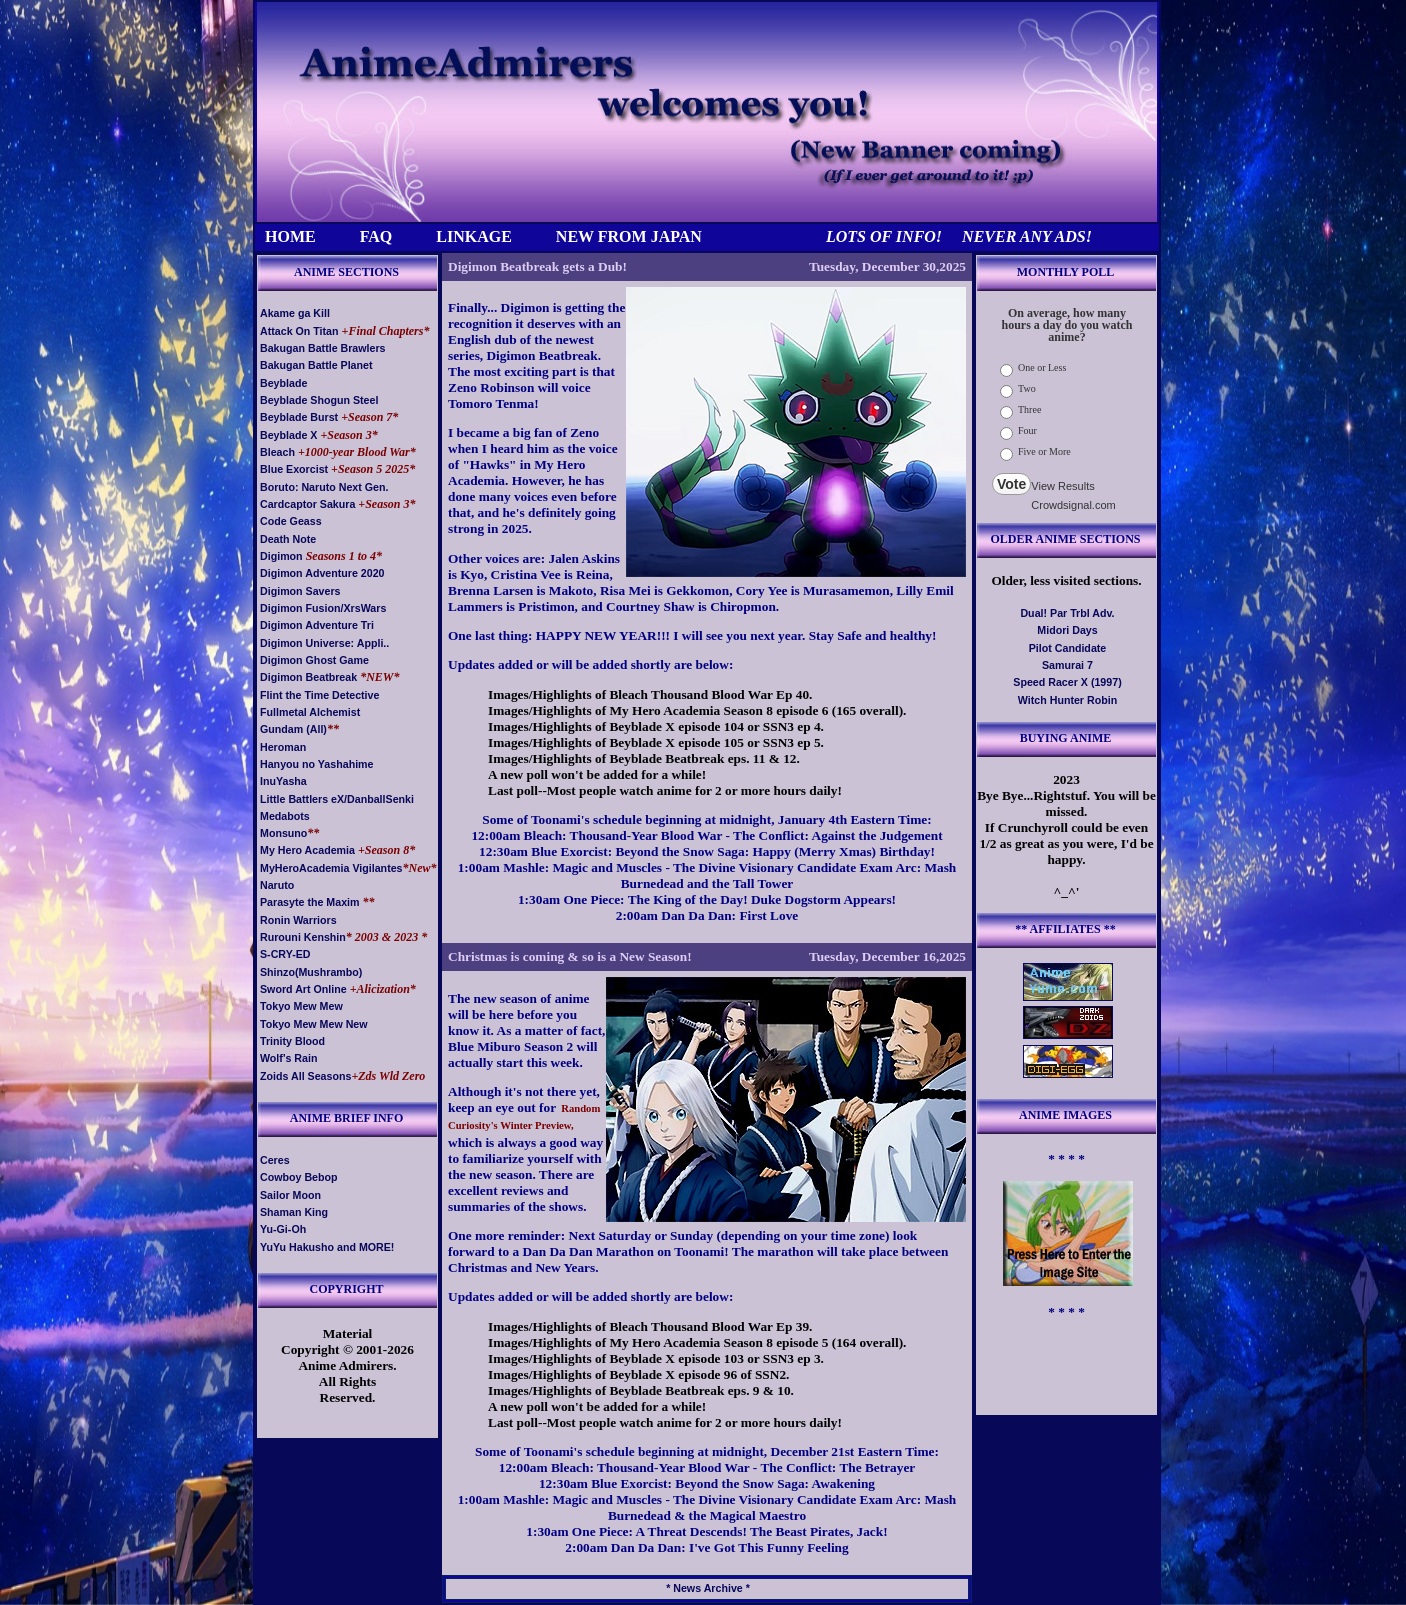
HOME (290, 236)
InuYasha (283, 781)
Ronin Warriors (298, 920)
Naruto (277, 885)
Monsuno (283, 833)
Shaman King (294, 1212)
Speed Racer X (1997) (1067, 682)
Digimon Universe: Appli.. (324, 643)
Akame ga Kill (295, 313)
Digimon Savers (300, 591)
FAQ (376, 236)
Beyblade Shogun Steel (319, 400)
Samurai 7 (1067, 665)
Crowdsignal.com (1073, 505)
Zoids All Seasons (305, 1076)
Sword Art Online (303, 989)
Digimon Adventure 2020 (322, 573)
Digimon (281, 556)
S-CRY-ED (285, 954)
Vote (1011, 484)
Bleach (277, 452)
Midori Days (1067, 630)
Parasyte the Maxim (310, 902)
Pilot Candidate (1068, 648)
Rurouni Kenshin (303, 937)
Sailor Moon (290, 1195)
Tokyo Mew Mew (301, 1006)
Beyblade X (288, 435)
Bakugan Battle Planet (316, 365)
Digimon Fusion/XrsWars (323, 608)
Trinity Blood (292, 1041)
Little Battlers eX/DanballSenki (337, 799)
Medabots (285, 816)
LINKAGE (474, 236)
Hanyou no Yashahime (317, 764)
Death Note (288, 539)
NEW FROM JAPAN (629, 236)
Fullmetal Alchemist (310, 712)
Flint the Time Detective (319, 695)
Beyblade (283, 383)
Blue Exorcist (294, 469)
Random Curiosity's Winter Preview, (524, 1117)
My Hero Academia (307, 850)
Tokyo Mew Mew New (314, 1024)
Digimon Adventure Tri (317, 625)
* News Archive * (708, 1588)
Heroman (283, 747)
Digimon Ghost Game (314, 660)
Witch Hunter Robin (1067, 700)
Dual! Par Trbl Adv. (1067, 613)
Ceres (275, 1160)
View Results (1062, 486)
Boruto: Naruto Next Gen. (324, 487)
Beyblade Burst (299, 417)
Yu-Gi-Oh (283, 1229)
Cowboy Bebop (299, 1177)
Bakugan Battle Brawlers (323, 348)
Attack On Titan (299, 331)
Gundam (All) (293, 729)
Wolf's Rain (288, 1058)
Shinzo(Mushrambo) (311, 972)
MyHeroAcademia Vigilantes (331, 868)
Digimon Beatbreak (308, 677)
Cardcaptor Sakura (307, 504)
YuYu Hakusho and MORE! (327, 1247)
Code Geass (291, 521)
